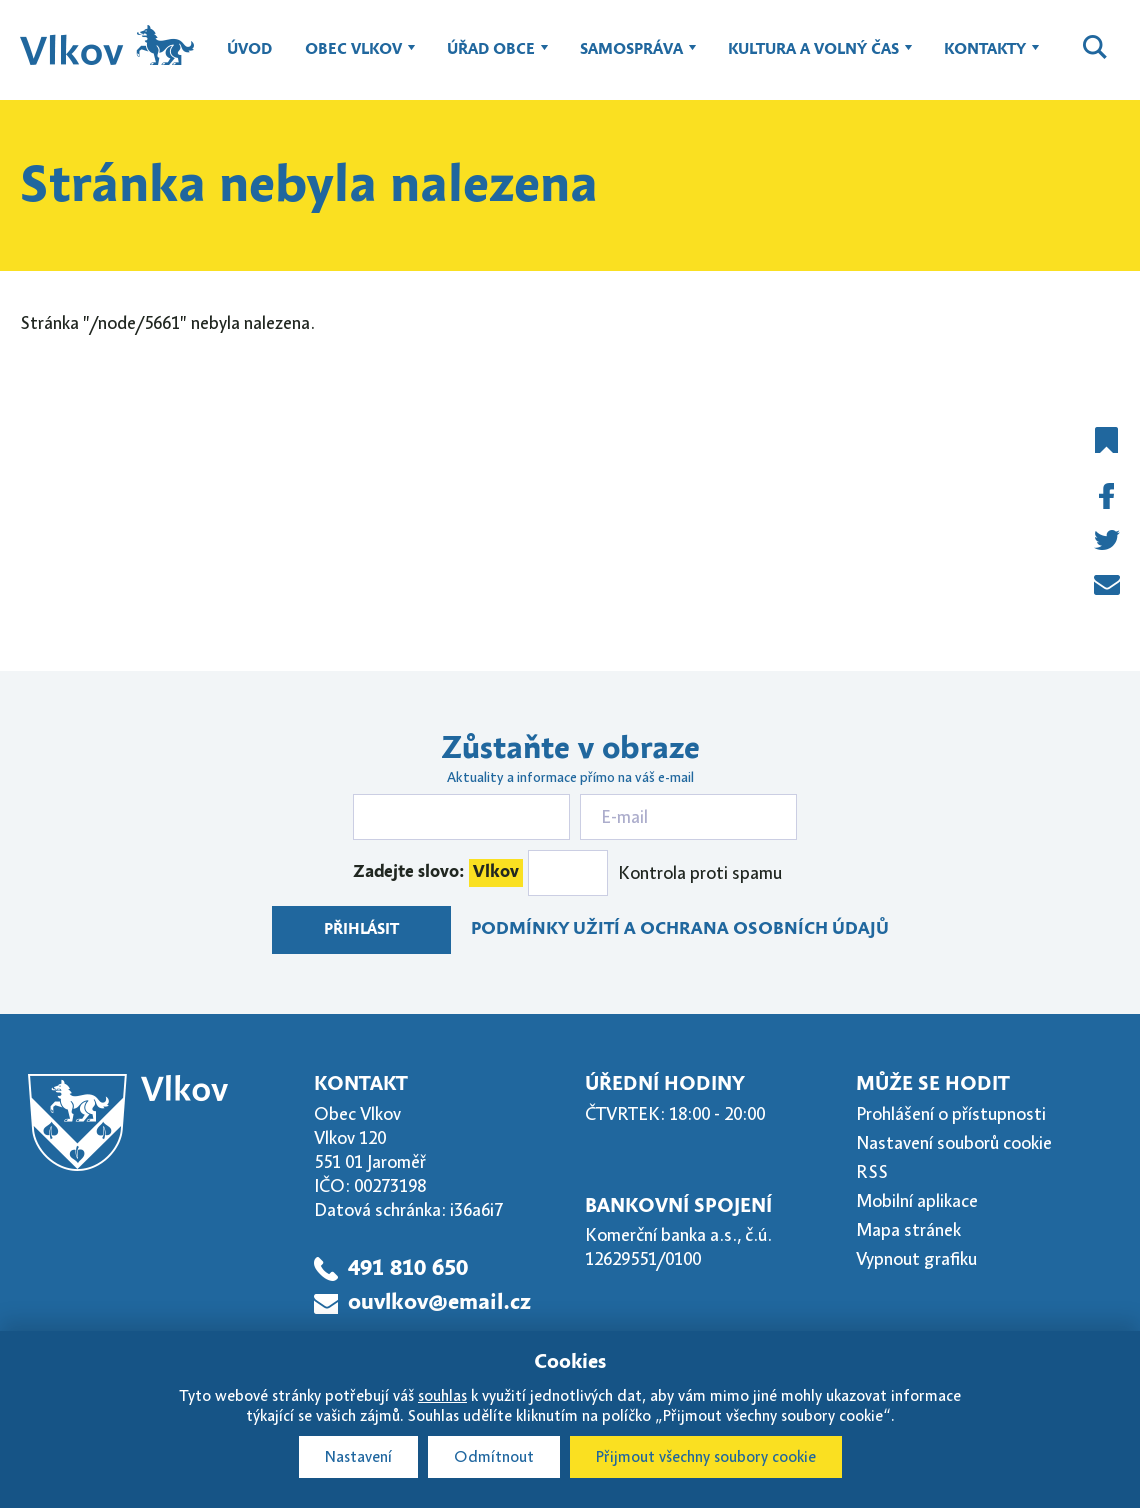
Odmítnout (494, 1457)
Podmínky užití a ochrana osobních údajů (680, 929)
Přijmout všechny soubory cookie (706, 1457)
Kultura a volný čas (813, 59)
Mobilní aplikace (917, 1201)
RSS (872, 1172)
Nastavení (358, 1457)
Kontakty (985, 59)
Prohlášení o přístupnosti (951, 1114)
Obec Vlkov (353, 59)
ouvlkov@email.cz (439, 1303)
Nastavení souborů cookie (954, 1143)
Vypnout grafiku (916, 1259)
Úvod (249, 50)
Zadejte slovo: (438, 873)
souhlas (442, 1396)
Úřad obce (491, 59)
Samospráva (631, 59)
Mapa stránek (908, 1230)
